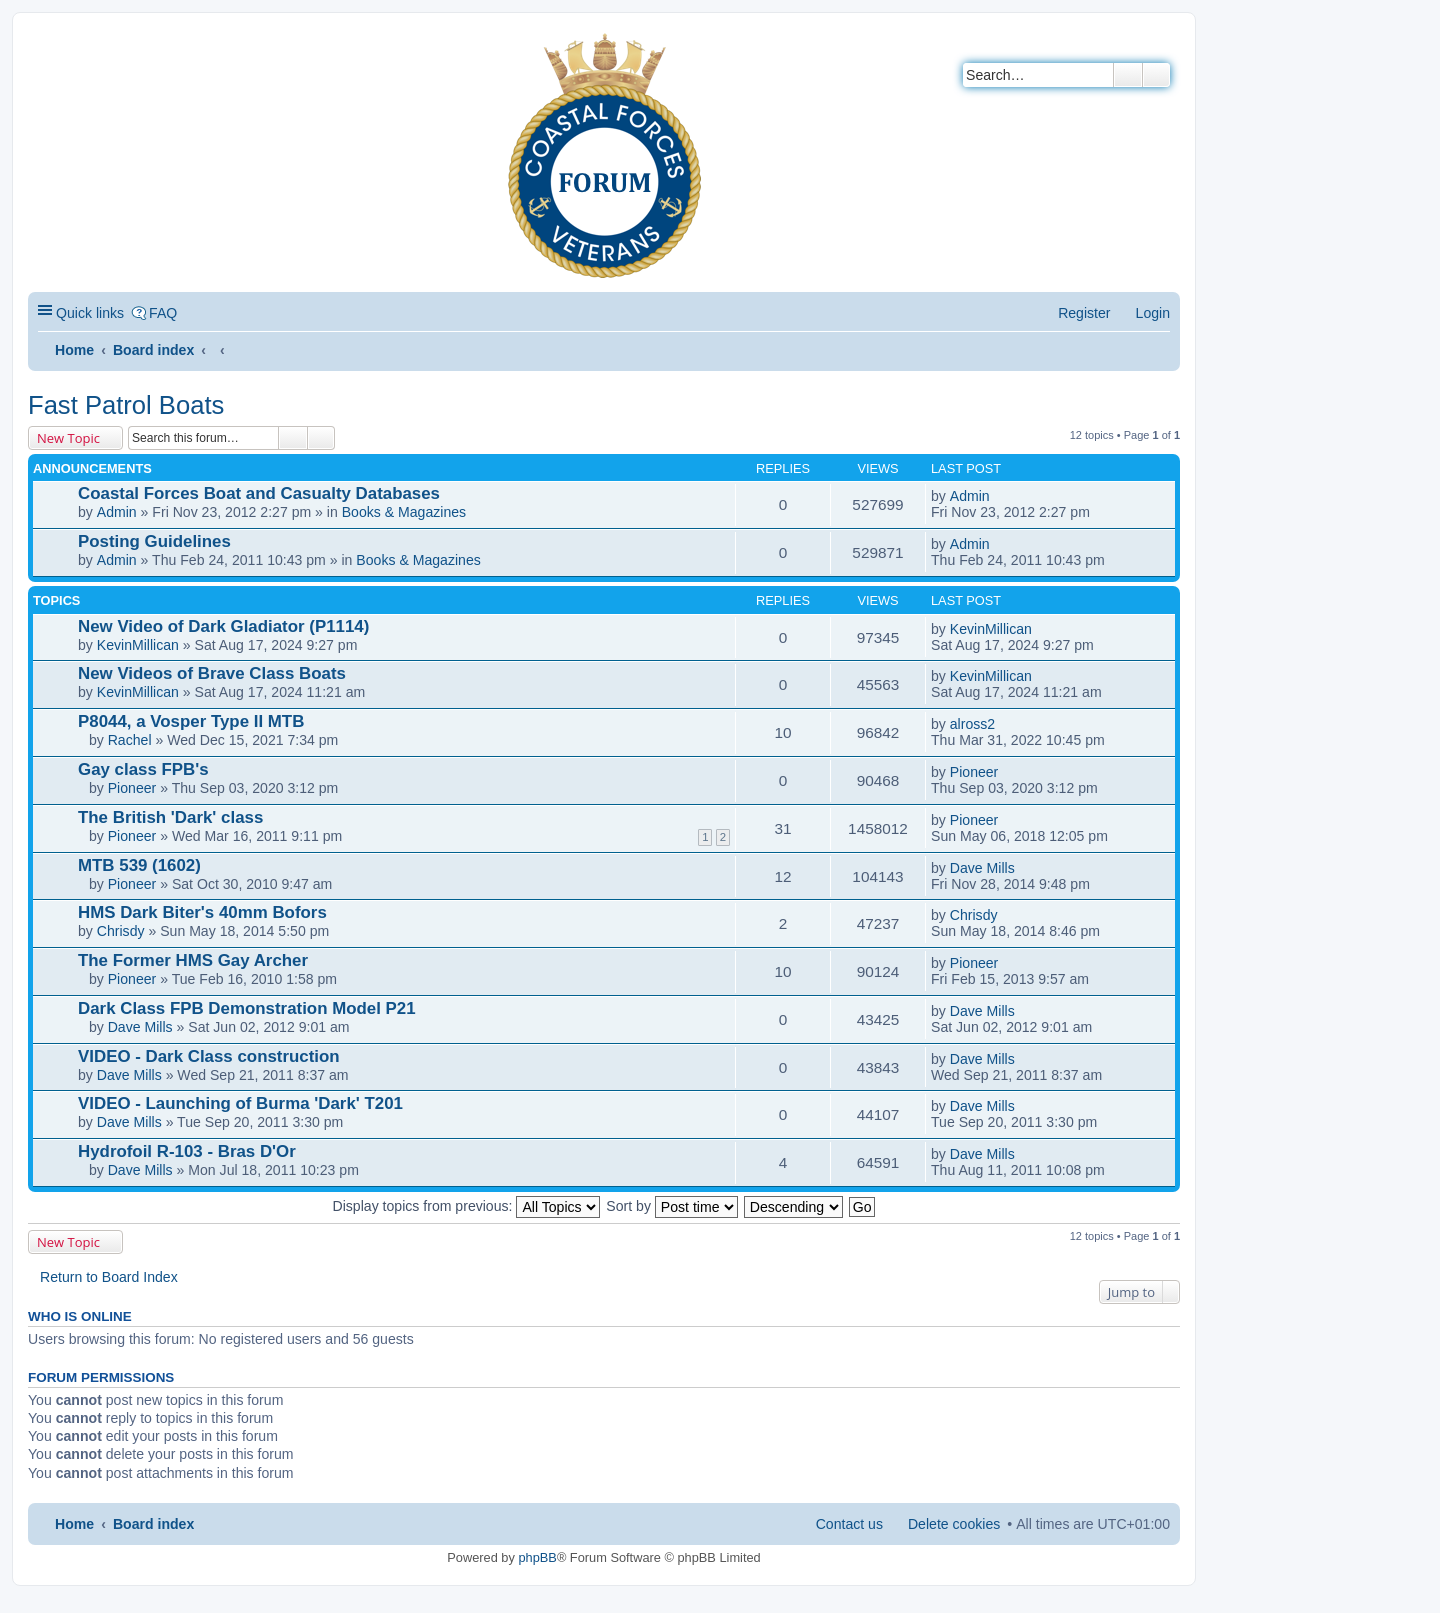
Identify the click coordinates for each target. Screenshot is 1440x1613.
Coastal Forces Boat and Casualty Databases (259, 493)
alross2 (972, 724)
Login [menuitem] (1153, 313)
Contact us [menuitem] (849, 1524)
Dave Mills (982, 868)
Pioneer (132, 788)
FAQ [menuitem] (163, 313)
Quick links (90, 313)
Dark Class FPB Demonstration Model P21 (247, 1008)
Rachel (130, 740)
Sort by (672, 1206)
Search (1128, 75)
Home (74, 350)
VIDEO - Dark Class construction (209, 1056)
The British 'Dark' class (170, 817)
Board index (153, 350)
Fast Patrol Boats (126, 405)
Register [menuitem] (1084, 313)
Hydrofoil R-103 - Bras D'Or (187, 1151)
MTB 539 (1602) (139, 865)
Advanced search (1156, 75)
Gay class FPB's (143, 769)
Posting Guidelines (154, 541)
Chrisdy (121, 931)
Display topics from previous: (467, 1206)
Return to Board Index (109, 1277)
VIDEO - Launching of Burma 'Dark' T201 (240, 1103)
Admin (117, 512)
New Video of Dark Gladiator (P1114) (223, 626)
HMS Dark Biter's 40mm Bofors (202, 912)
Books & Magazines (404, 512)
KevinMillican (138, 645)
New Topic (68, 438)
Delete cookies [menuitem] (954, 1524)
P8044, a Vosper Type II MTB (191, 721)
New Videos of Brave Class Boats (212, 673)
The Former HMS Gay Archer (193, 960)
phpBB (537, 1557)
